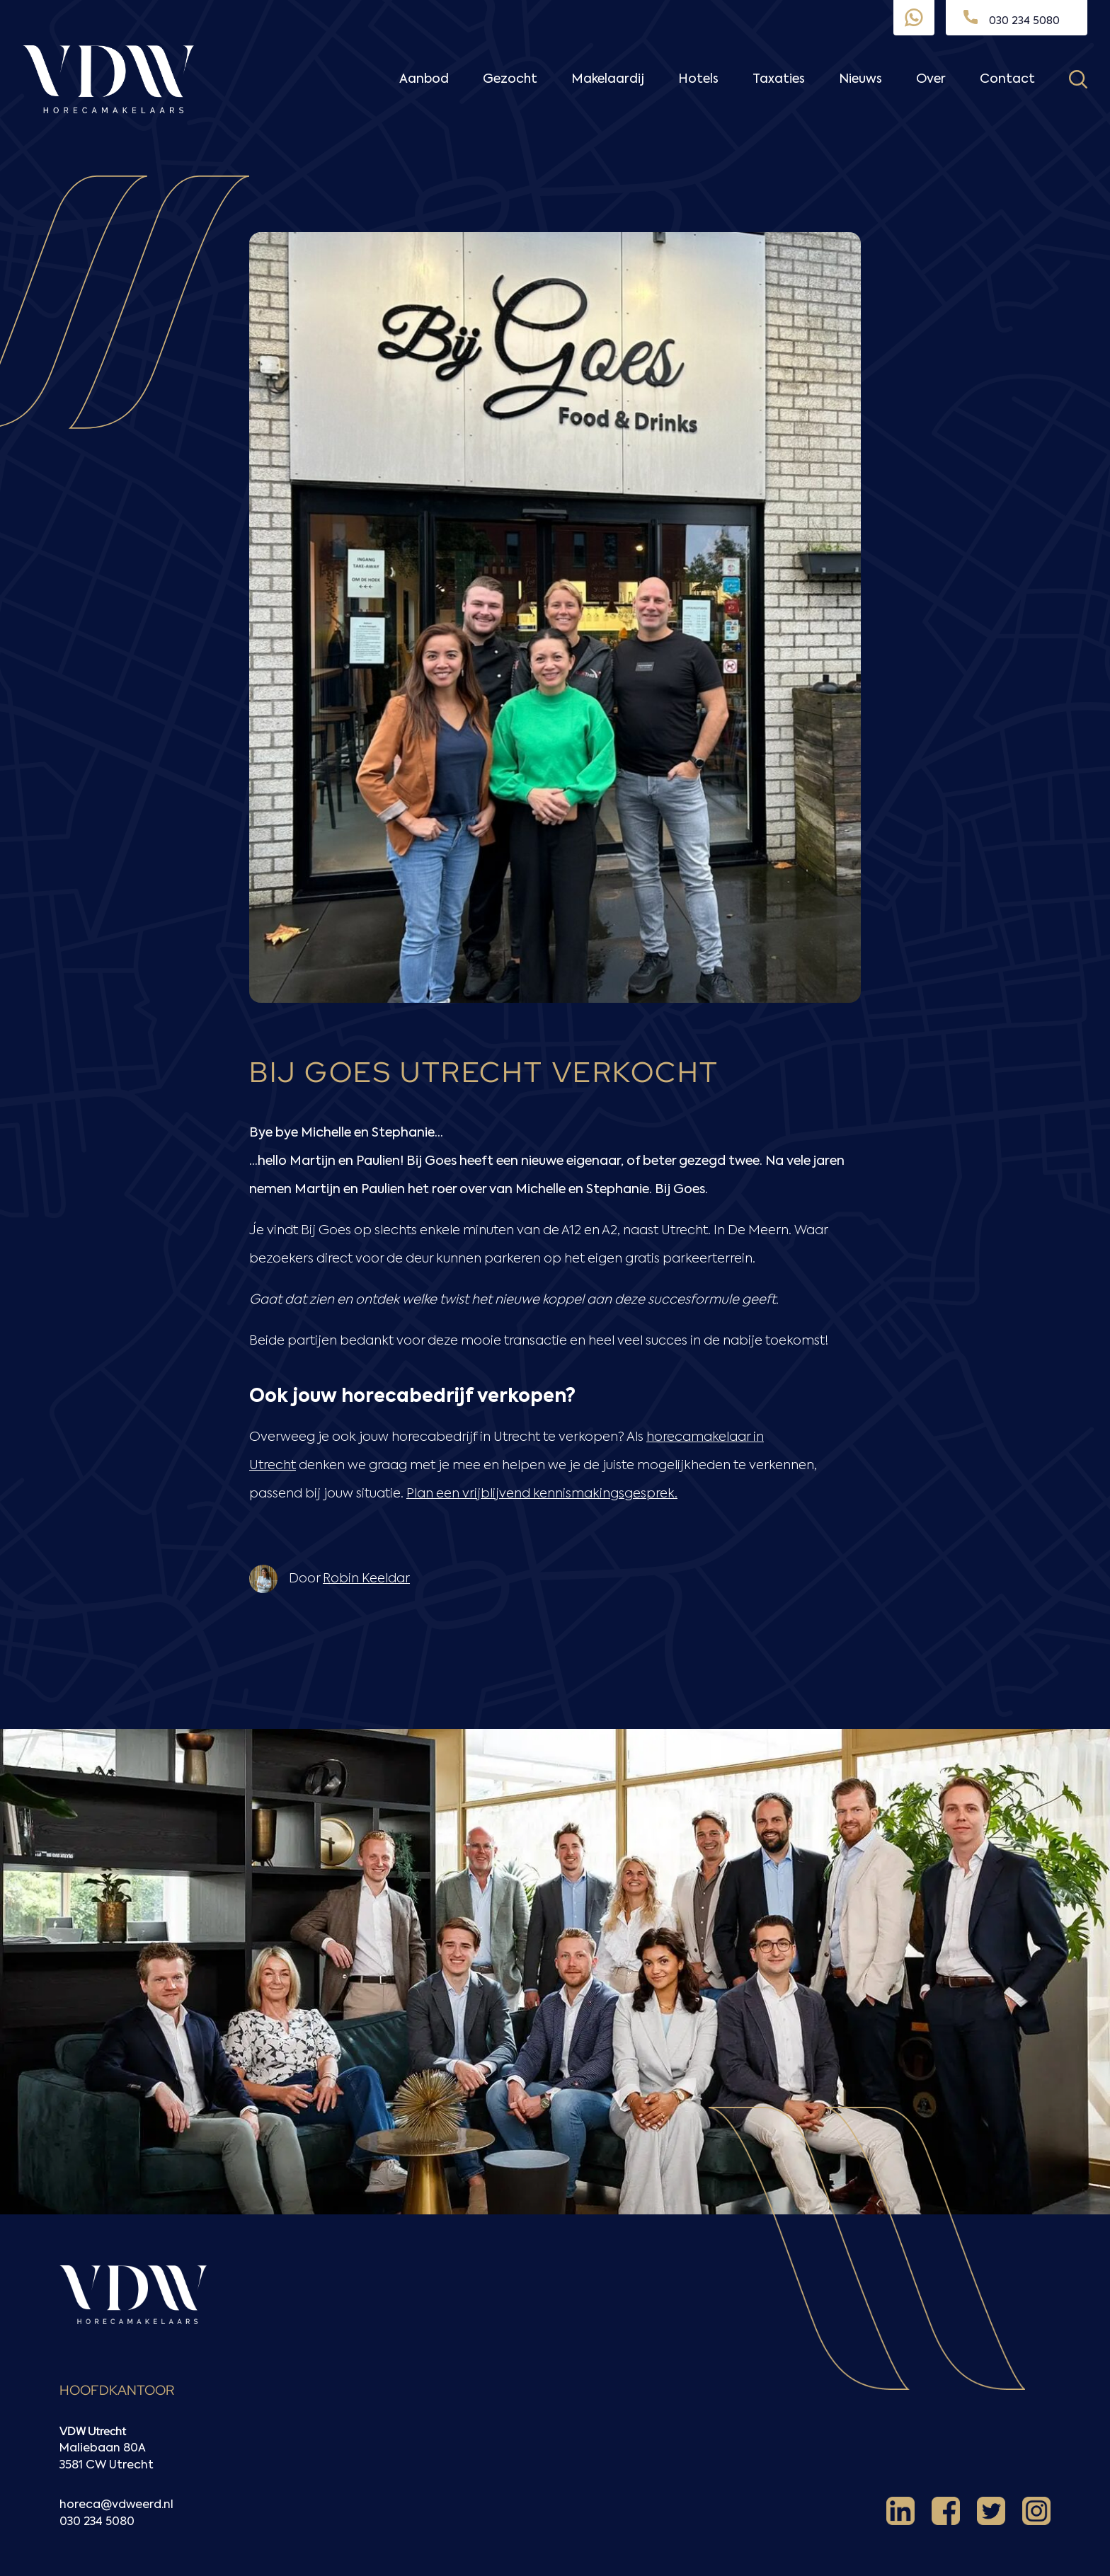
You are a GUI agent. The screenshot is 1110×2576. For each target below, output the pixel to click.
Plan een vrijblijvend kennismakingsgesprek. (541, 1494)
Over (931, 79)
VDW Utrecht (92, 2431)
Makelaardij (607, 79)
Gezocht (510, 79)
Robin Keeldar (366, 1578)
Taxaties (779, 79)
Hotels (698, 79)
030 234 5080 (97, 2522)
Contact (1007, 79)
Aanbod (424, 79)
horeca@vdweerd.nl (116, 2505)
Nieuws (860, 79)
